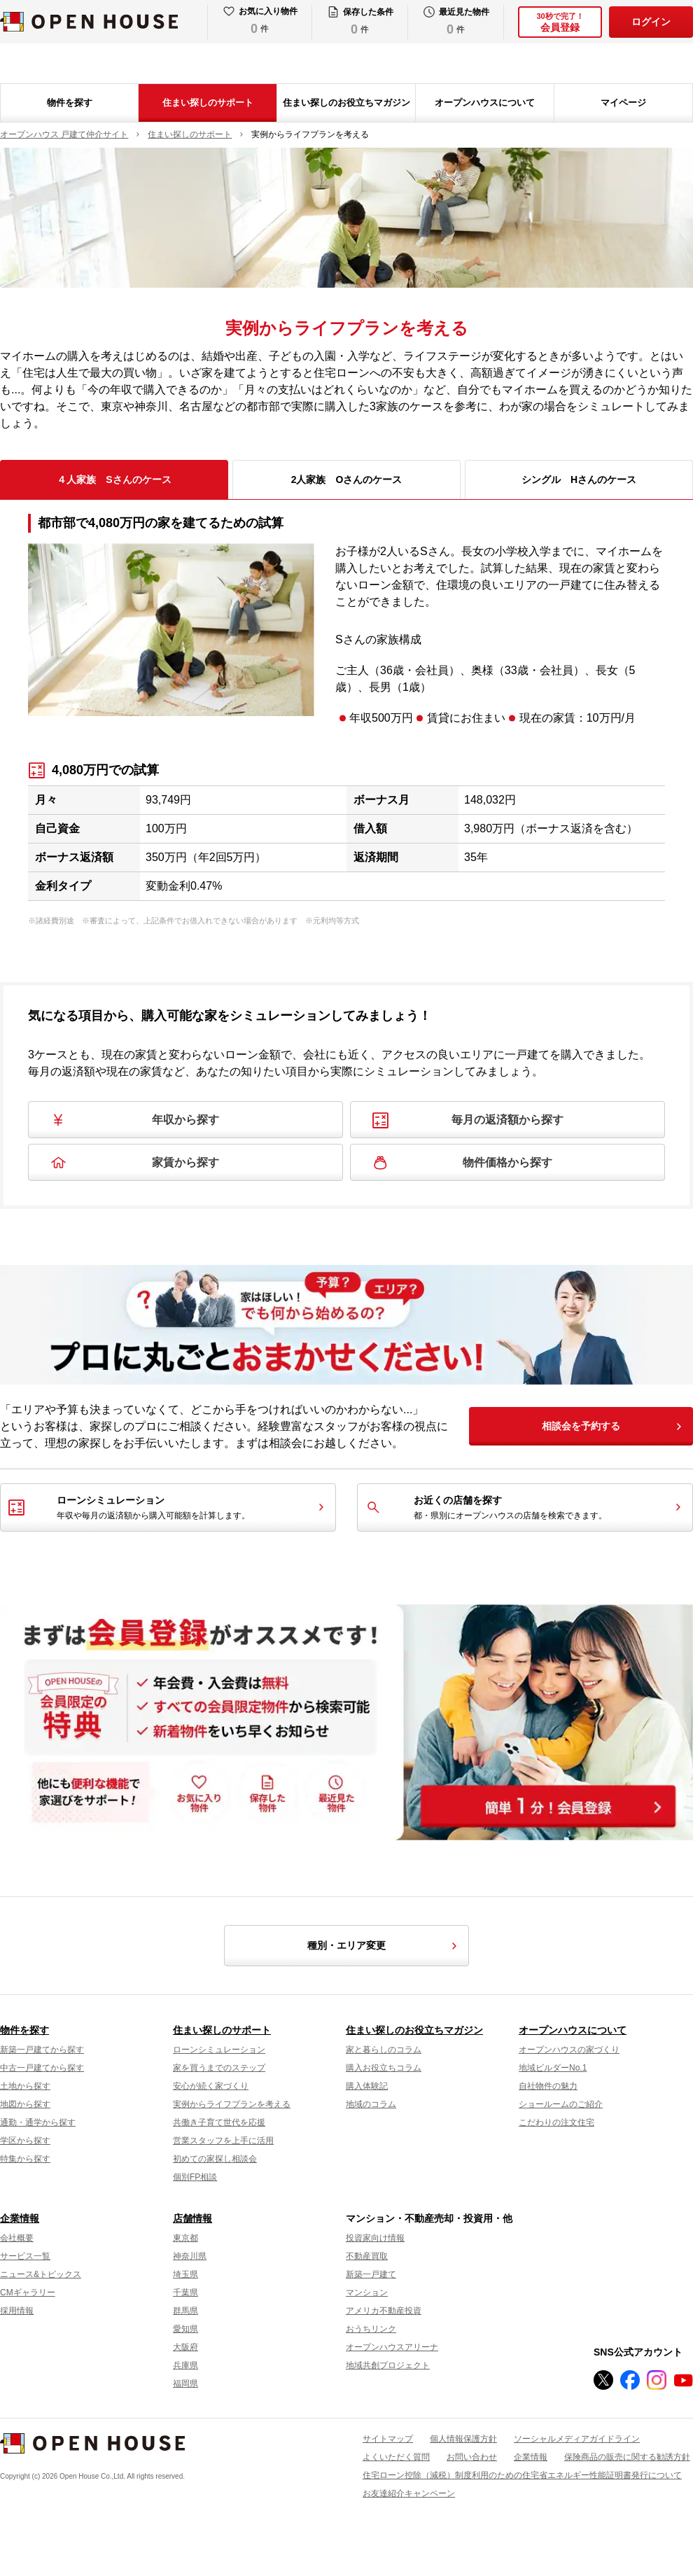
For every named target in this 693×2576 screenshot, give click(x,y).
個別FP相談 (195, 2177)
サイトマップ (388, 2439)
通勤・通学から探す (38, 2122)
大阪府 (185, 2347)
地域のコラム (371, 2104)
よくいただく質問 (396, 2457)
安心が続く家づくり (210, 2086)
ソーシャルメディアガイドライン (577, 2439)
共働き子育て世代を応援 (219, 2122)
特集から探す (25, 2159)
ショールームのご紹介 (561, 2104)
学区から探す (25, 2141)
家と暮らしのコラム (383, 2049)
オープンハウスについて (485, 102)
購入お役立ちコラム (383, 2068)
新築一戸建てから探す (42, 2049)
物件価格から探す (507, 1162)
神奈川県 (189, 2256)
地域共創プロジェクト (388, 2365)
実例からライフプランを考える (231, 2104)
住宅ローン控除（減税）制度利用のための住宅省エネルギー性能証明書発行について (522, 2475)
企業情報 (19, 2218)
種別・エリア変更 (384, 1946)
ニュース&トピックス (40, 2274)
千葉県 (185, 2292)
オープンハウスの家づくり (569, 2049)
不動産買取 (367, 2256)
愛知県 (185, 2329)
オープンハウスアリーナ (392, 2347)
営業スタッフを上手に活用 (223, 2141)
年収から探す (185, 1120)
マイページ (623, 102)
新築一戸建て (371, 2274)
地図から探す (25, 2104)
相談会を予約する (581, 1426)
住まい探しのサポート (207, 102)
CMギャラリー (27, 2292)
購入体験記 (367, 2086)
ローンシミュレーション (219, 2049)
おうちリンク (371, 2329)
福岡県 (185, 2383)
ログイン (651, 21)
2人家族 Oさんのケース (346, 479)
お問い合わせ (472, 2457)
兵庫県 (185, 2365)
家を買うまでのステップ (219, 2068)
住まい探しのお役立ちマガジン (346, 102)
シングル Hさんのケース (579, 479)
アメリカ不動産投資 (383, 2311)
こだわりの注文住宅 (556, 2122)
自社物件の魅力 (548, 2086)
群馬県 (185, 2311)
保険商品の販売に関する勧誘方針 (627, 2457)
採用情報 (17, 2311)
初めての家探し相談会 (215, 2159)
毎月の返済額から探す (507, 1120)
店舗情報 (192, 2218)
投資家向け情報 (375, 2238)
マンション (367, 2292)
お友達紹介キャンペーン (409, 2493)
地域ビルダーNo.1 (553, 2068)
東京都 (185, 2238)
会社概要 (17, 2238)
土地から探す (25, 2086)
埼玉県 (185, 2274)
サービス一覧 (25, 2256)
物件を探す (69, 102)
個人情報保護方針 (463, 2439)
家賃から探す (185, 1162)
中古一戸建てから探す (42, 2068)
